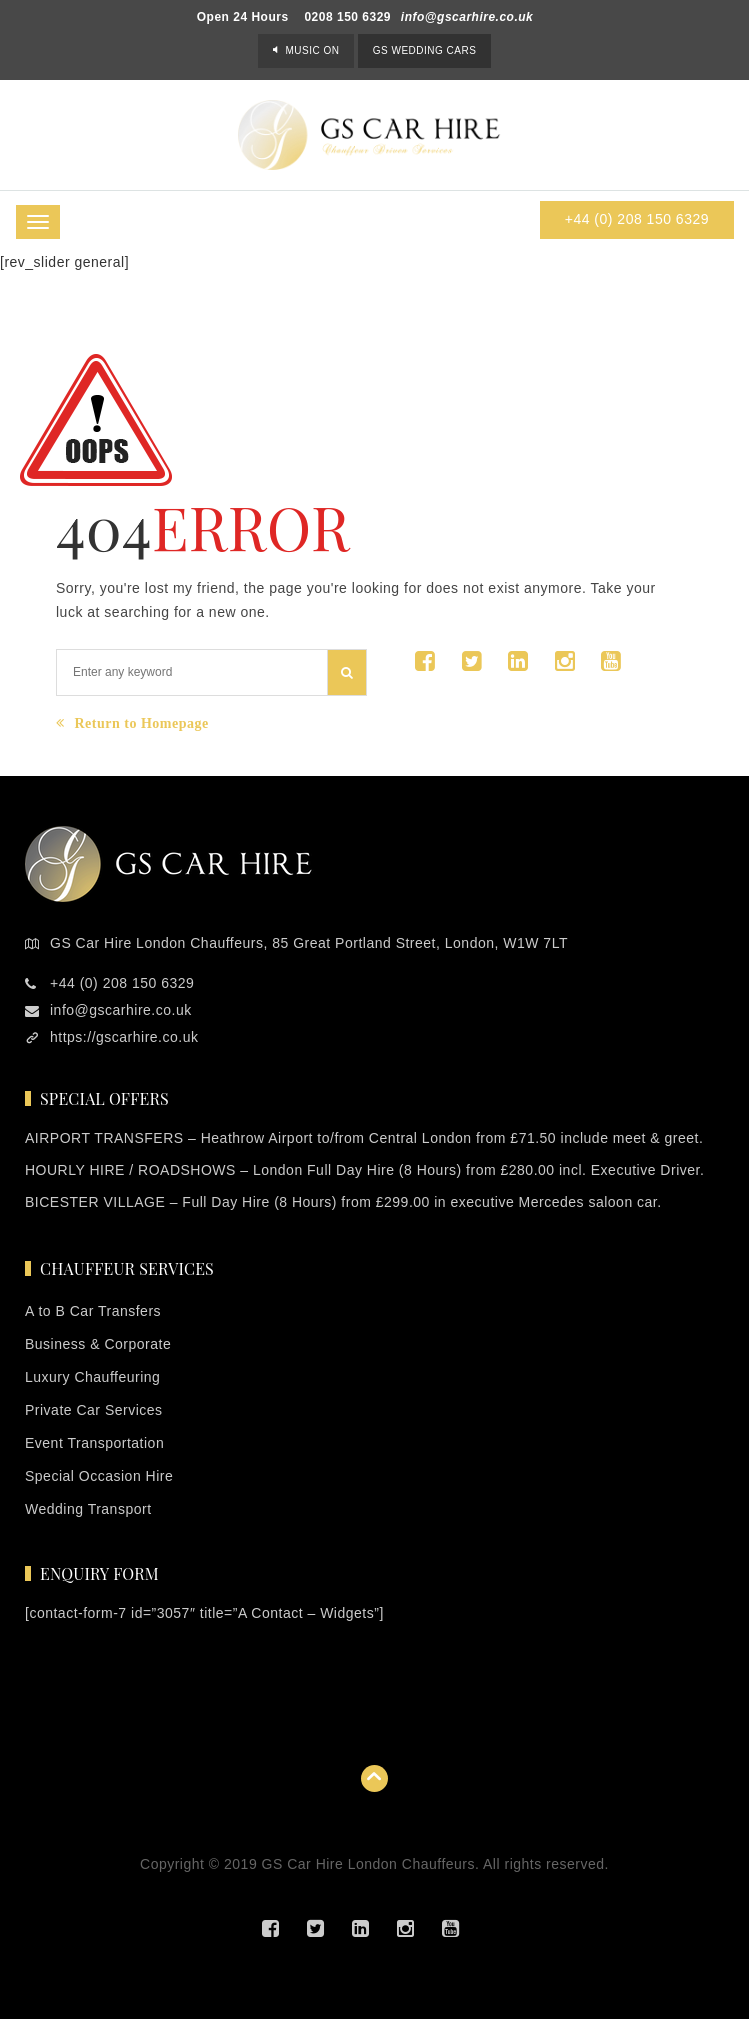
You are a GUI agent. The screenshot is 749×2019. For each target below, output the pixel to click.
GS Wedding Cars (425, 50)
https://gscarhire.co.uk (124, 1037)
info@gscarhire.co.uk (467, 17)
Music (312, 50)
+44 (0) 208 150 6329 (637, 219)
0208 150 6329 (347, 17)
